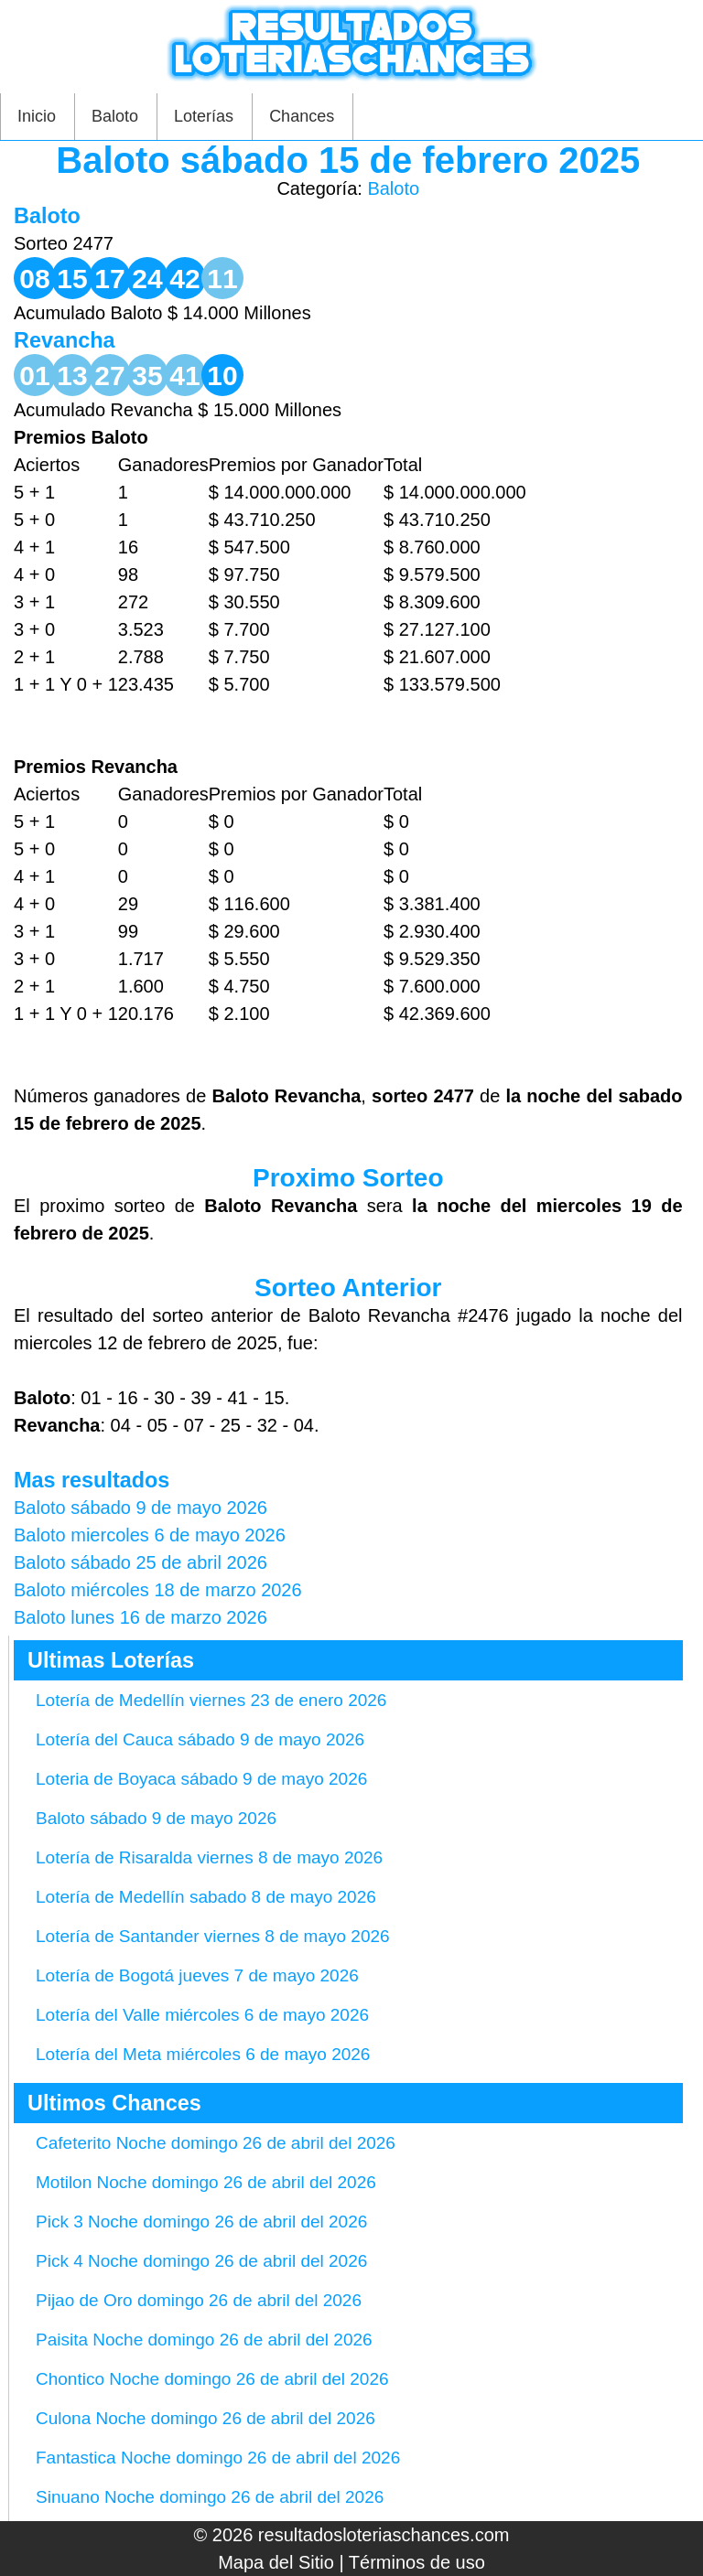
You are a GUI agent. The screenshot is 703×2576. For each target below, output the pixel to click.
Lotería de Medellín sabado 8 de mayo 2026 (206, 1896)
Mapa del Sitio (276, 2562)
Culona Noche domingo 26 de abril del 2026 (205, 2418)
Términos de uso (417, 2562)
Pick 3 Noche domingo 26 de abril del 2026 (201, 2221)
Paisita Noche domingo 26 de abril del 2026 (204, 2339)
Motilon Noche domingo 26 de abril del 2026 (206, 2182)
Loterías (203, 116)
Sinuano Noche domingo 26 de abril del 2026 (210, 2496)
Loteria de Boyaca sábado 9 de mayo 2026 (201, 1778)
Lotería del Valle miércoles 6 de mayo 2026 (202, 2014)
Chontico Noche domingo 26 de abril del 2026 (212, 2378)
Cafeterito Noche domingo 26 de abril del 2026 (215, 2142)
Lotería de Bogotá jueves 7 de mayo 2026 (197, 1975)
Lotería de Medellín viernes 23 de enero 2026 (211, 1700)
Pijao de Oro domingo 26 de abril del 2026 (199, 2300)
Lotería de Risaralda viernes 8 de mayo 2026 (209, 1857)
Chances (301, 116)
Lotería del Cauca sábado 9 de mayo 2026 (200, 1739)
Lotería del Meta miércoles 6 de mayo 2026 (203, 2054)
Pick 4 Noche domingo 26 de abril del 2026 (201, 2260)
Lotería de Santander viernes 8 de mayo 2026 (213, 1936)
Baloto (115, 116)
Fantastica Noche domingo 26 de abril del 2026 (218, 2457)
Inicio (36, 116)
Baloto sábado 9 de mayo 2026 (156, 1818)
